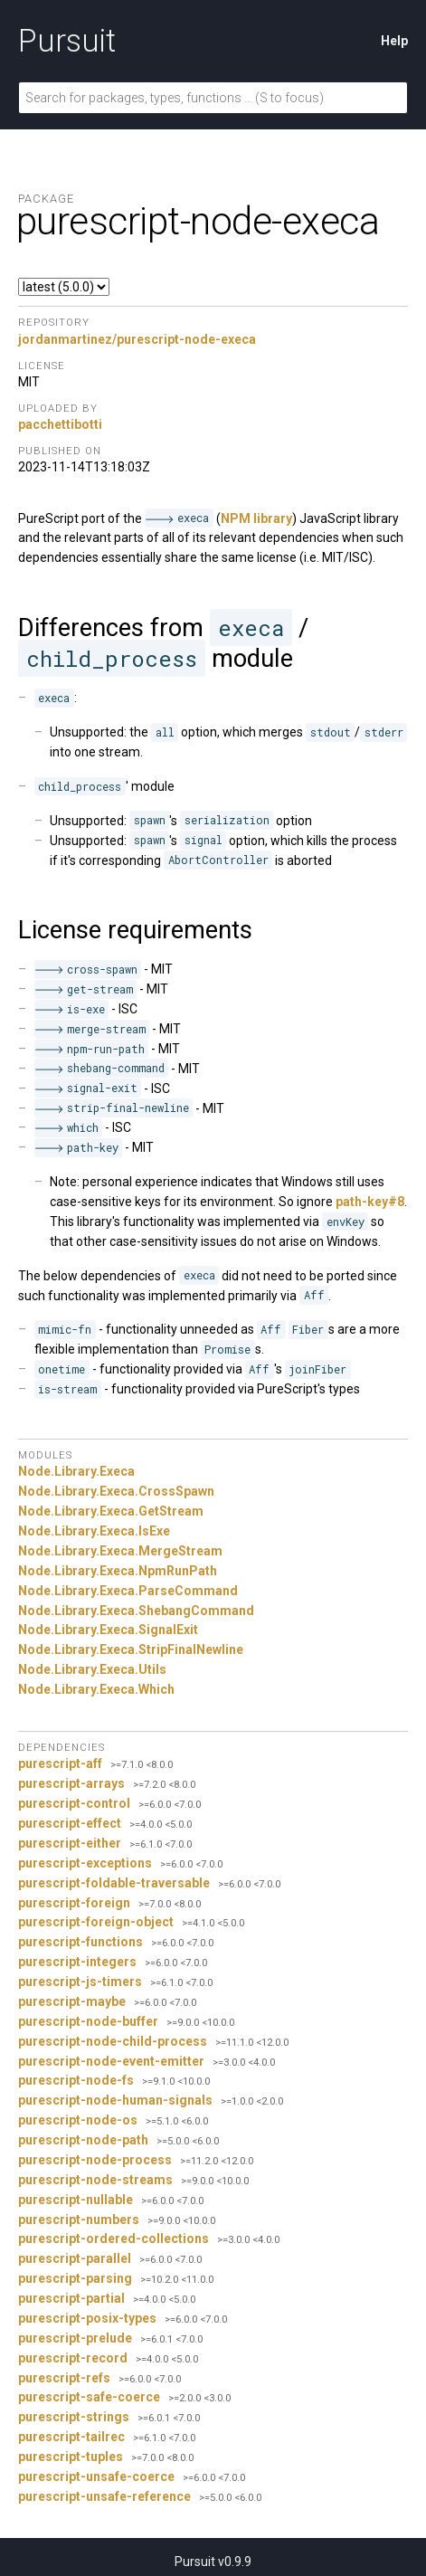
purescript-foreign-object (96, 1922)
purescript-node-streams (95, 2179)
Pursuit (67, 41)
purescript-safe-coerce (89, 2397)
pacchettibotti (60, 424)
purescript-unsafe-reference (104, 2496)
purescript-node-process (95, 2160)
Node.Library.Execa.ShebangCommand (136, 1610)
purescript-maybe (72, 2001)
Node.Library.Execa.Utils (92, 1669)
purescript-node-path (83, 2140)
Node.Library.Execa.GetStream (111, 1511)
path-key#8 (370, 1201)
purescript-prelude (75, 2338)
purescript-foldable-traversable (114, 1883)
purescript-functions (80, 1941)
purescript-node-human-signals (115, 2100)
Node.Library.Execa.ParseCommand (128, 1590)
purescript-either (69, 1843)
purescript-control (74, 1803)
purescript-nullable (75, 2199)
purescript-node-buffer (88, 2021)
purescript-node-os (77, 2120)
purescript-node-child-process (112, 2041)
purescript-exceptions (85, 1863)
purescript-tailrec (71, 2436)
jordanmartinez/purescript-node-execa (137, 339)
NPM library (256, 518)
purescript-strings (73, 2417)
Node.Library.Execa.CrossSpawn (116, 1491)
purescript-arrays (71, 1783)
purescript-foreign (74, 1903)
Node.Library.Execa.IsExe (94, 1531)
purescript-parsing (75, 2278)
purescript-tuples (70, 2456)
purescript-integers (77, 1961)
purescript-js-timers (80, 1981)
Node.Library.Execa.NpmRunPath (117, 1571)
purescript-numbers (78, 2219)
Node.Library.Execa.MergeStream (120, 1551)
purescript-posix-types (87, 2318)
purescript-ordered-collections (113, 2238)
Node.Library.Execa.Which (96, 1689)
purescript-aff (60, 1763)
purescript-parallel (74, 2258)
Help (394, 40)
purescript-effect (69, 1823)
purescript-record (73, 2358)
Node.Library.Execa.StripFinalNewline (130, 1649)
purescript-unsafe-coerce (96, 2476)
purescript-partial (71, 2298)
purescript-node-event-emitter (111, 2061)
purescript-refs (64, 2378)
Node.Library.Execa (76, 1471)
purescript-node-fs (76, 2080)
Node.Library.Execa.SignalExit (108, 1629)
